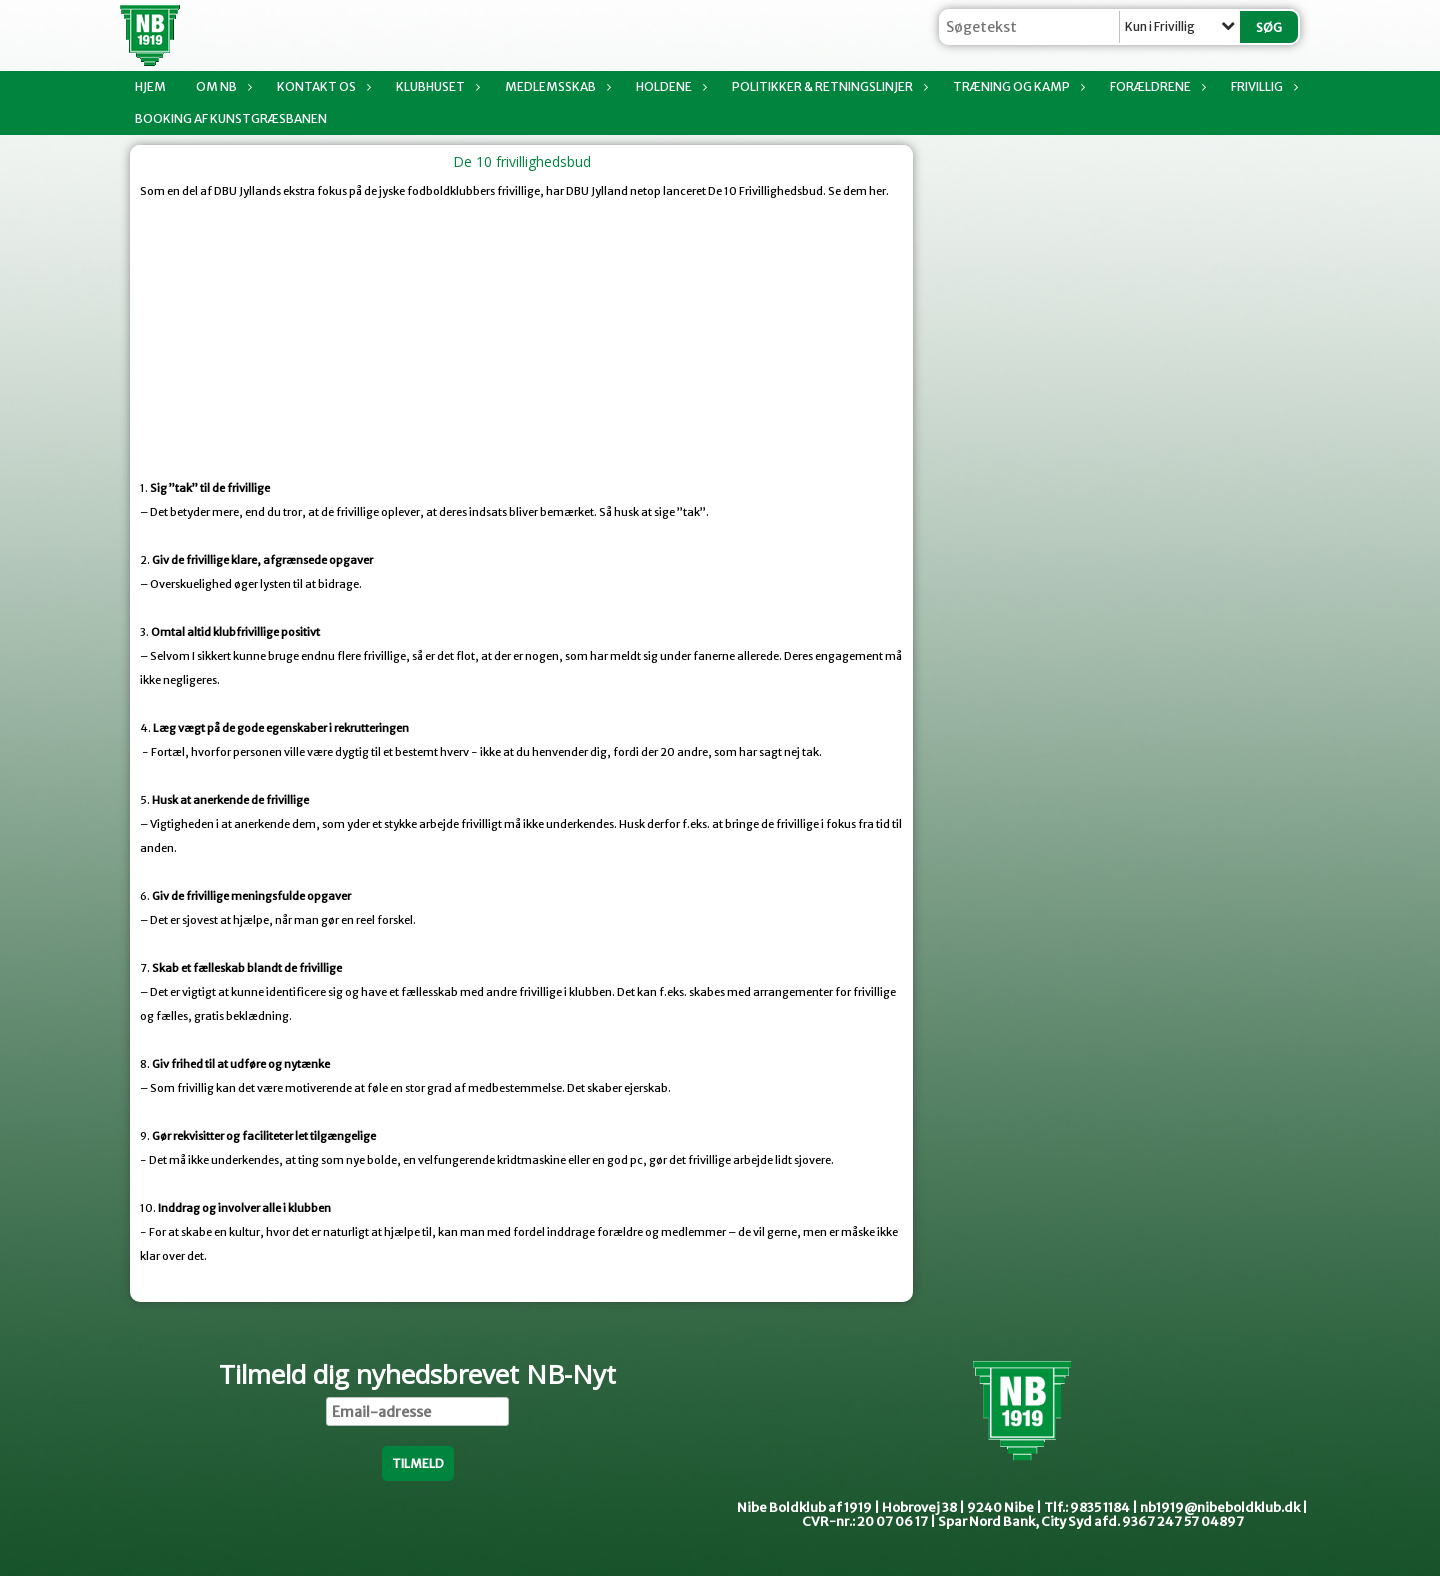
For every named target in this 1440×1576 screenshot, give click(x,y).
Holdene (669, 86)
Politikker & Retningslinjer (827, 86)
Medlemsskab (555, 86)
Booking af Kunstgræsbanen (231, 118)
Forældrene (1155, 86)
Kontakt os (321, 86)
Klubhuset (435, 86)
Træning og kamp (1016, 86)
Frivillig (1262, 86)
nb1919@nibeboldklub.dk (1220, 1507)
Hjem (150, 86)
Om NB (221, 86)
